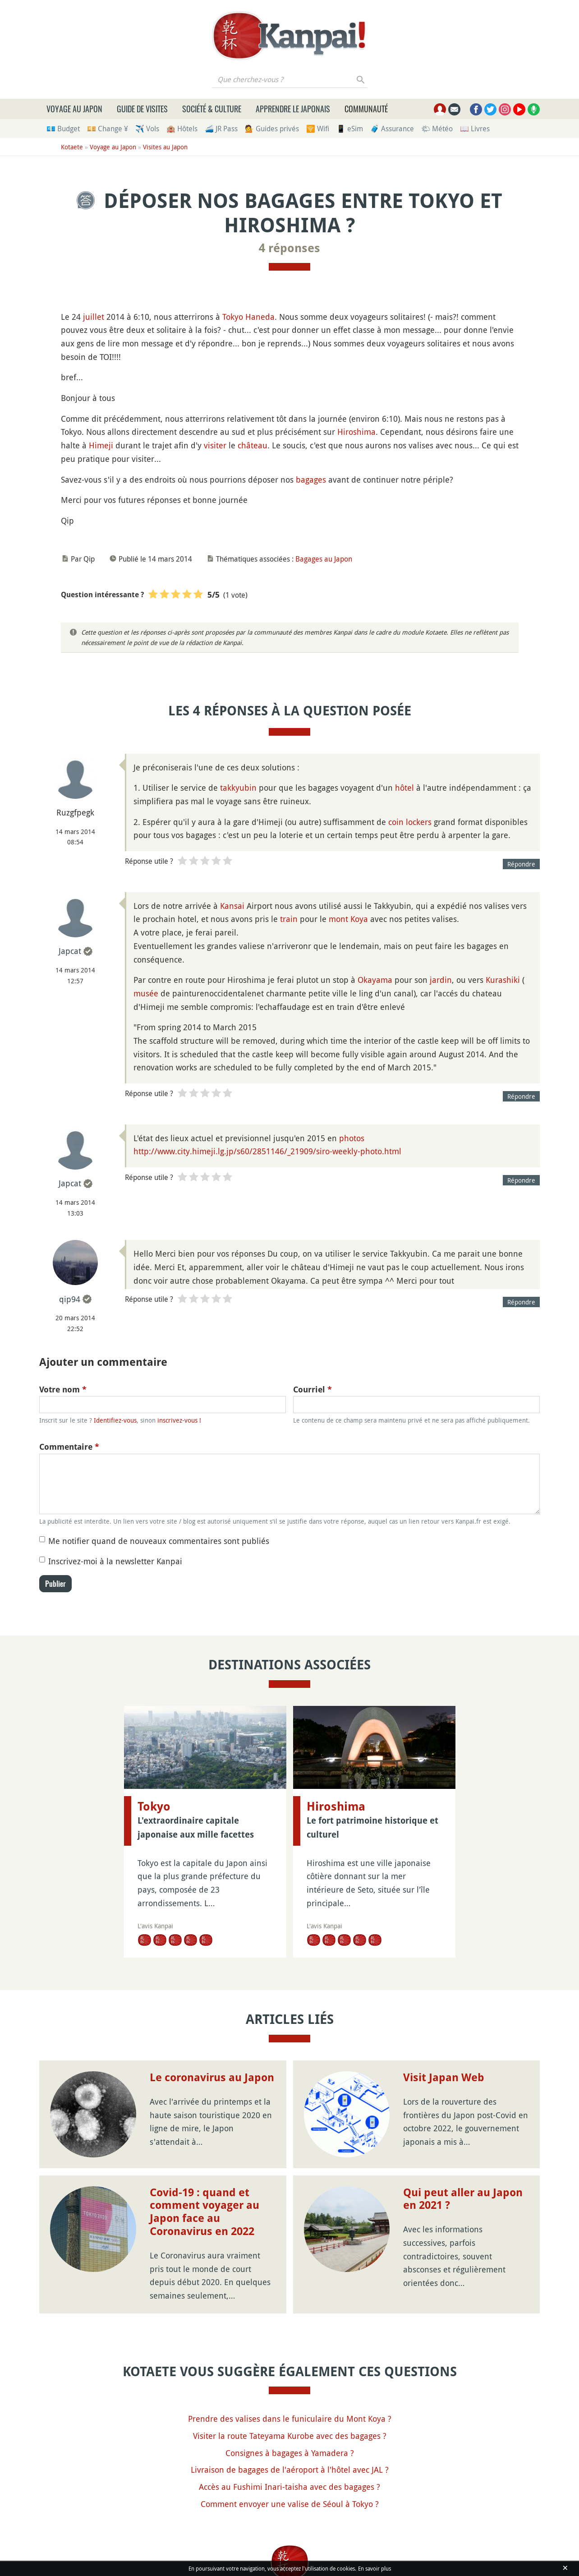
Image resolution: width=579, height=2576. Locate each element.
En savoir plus (374, 2568)
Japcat (70, 950)
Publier (55, 1583)
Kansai (232, 905)
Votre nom (63, 1389)
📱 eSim (349, 129)
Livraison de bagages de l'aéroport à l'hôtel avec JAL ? (290, 2469)
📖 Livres (475, 129)
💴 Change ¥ (107, 129)
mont (338, 918)
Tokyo (232, 316)
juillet (93, 316)
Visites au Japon (165, 147)
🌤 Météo (437, 129)
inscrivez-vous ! (179, 1420)
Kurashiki (503, 979)
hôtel (404, 787)
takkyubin (238, 787)
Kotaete (72, 147)
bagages (311, 479)
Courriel (312, 1389)
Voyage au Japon (74, 109)
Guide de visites (142, 109)
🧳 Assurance (392, 129)
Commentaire (69, 1447)
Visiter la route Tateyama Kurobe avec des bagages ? (289, 2435)
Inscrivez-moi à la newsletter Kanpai (115, 1561)
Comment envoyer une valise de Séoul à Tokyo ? (290, 2503)
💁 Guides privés (272, 129)
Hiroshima (356, 431)
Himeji (101, 445)
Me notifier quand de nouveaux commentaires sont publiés (158, 1540)
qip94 (69, 1299)
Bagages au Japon (323, 559)
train (289, 918)
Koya (359, 918)
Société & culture (211, 109)
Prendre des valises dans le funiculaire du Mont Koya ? (289, 2418)
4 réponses (289, 248)
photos (351, 1138)
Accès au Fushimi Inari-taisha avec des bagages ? (289, 2486)
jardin (441, 979)
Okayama (375, 979)
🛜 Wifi (317, 129)
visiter (215, 445)
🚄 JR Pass (221, 129)
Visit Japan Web (443, 2077)
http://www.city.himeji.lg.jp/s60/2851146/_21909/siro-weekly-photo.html (267, 1151)
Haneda (260, 316)
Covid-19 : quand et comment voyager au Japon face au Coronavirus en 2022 (204, 2212)
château (252, 445)
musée (145, 993)
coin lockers (410, 821)
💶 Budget (63, 129)
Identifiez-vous (115, 1420)
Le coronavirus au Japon (212, 2077)
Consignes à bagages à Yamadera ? (289, 2452)
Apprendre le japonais (293, 109)
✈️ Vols (147, 129)
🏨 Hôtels (182, 129)
